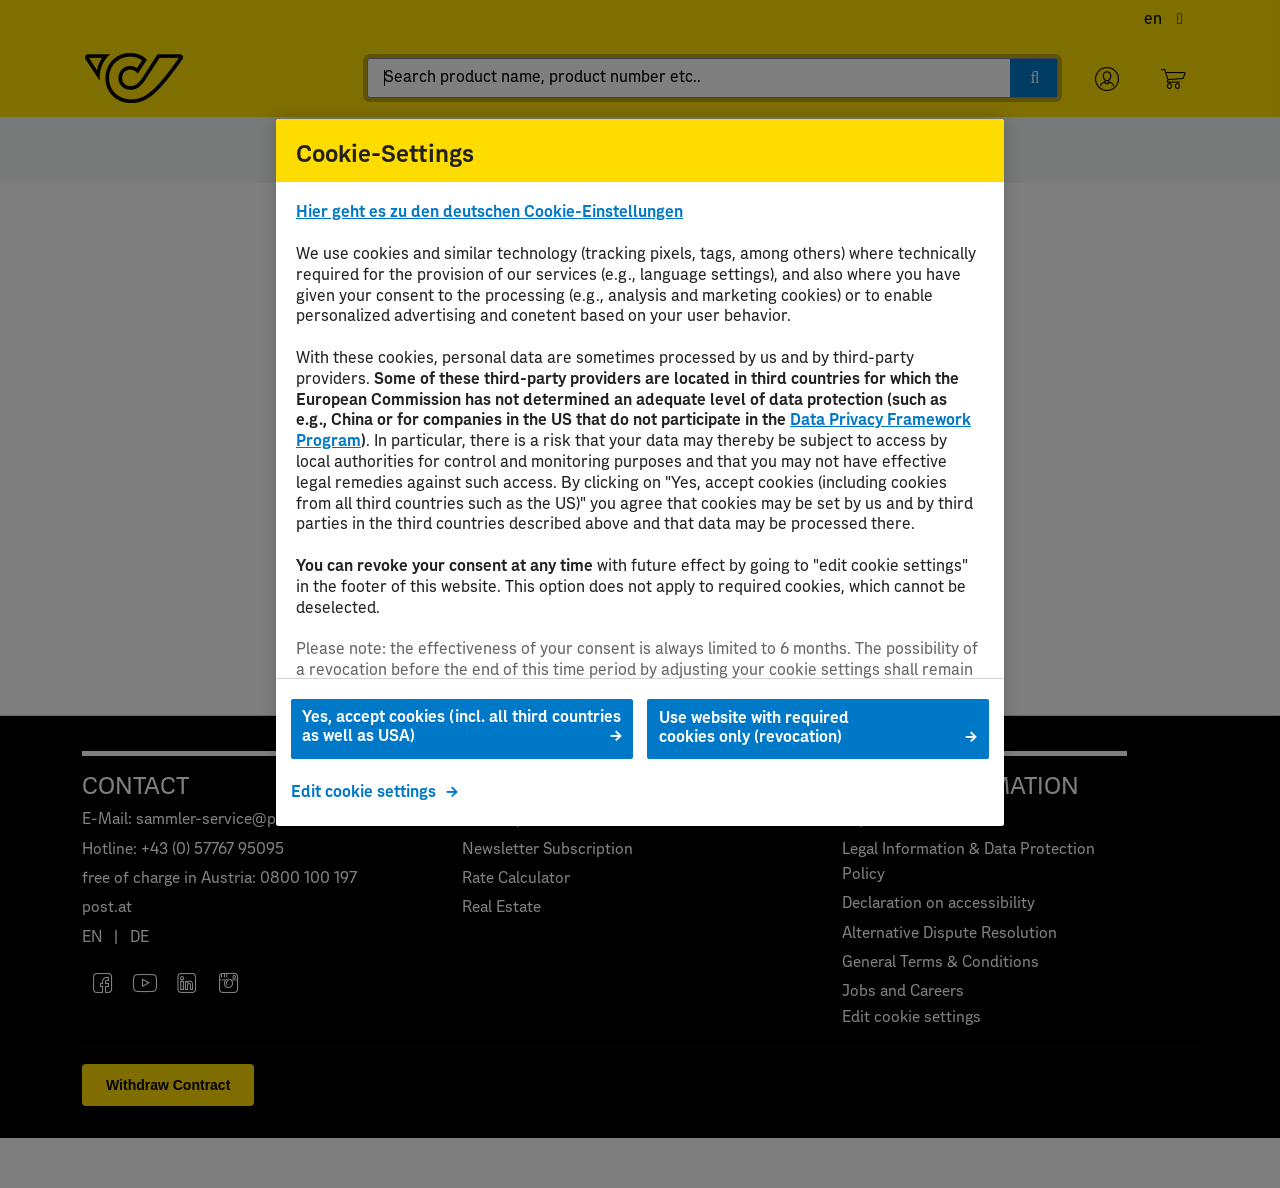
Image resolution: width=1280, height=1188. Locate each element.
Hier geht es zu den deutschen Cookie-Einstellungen (489, 212)
